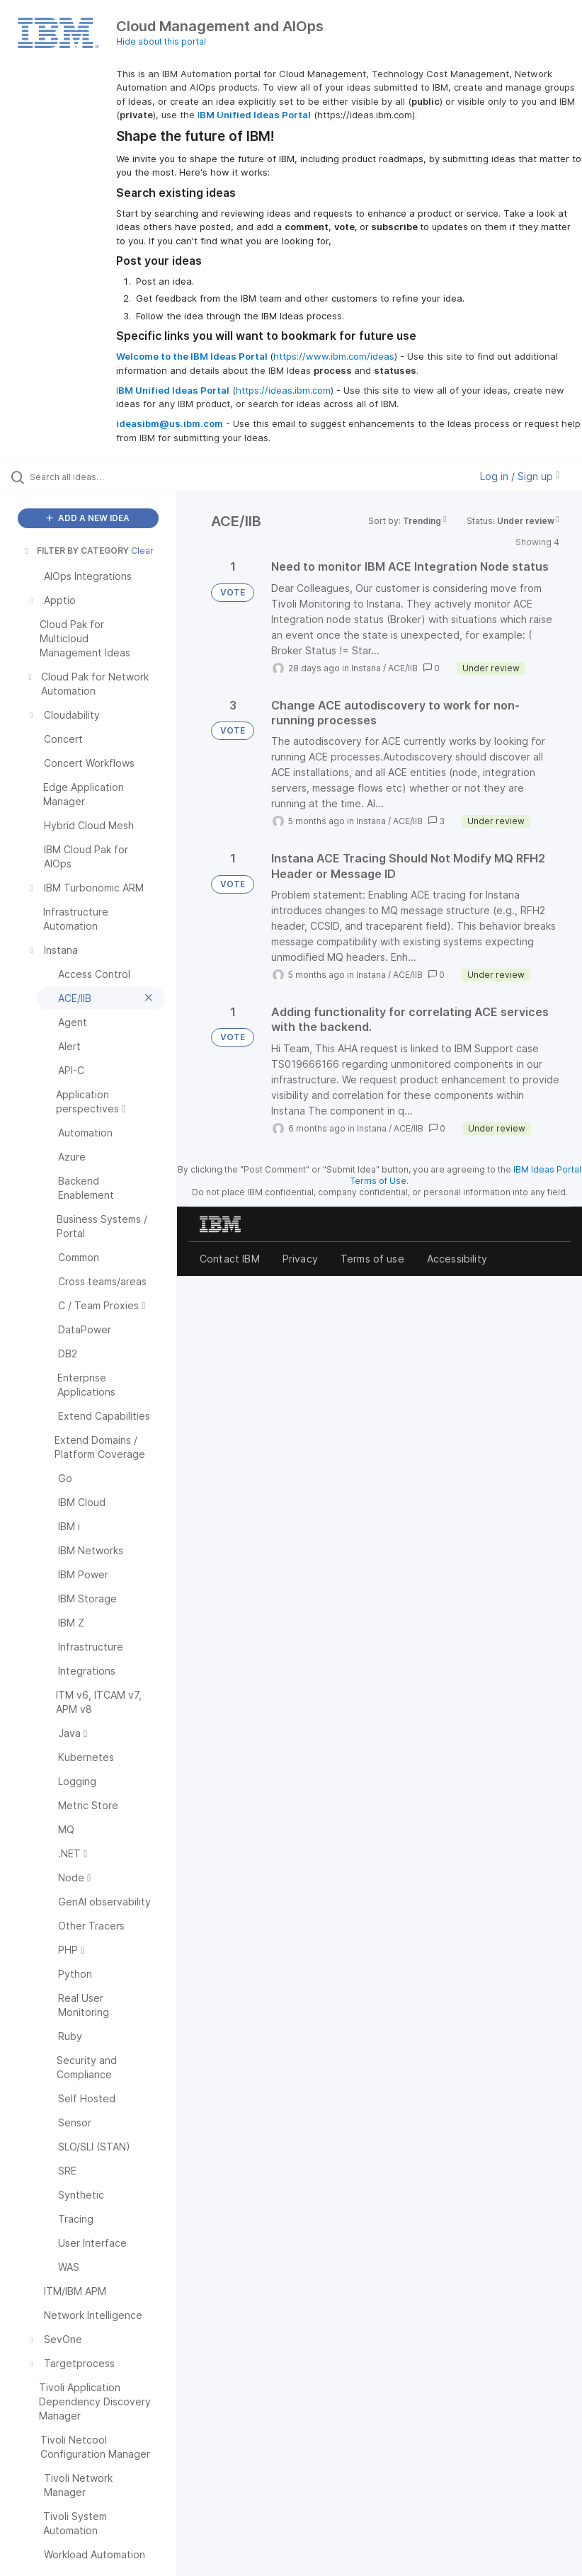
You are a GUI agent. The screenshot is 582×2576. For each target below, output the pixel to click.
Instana (366, 668)
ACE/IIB (403, 668)
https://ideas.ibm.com (283, 390)
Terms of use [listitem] (372, 1259)
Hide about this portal (161, 41)
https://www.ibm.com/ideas (333, 356)
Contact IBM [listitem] (230, 1259)
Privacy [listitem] (300, 1259)
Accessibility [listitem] (457, 1259)
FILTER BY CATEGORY (76, 550)
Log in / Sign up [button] (519, 476)
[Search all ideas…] (95, 476)
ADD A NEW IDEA (88, 518)
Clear (142, 550)
